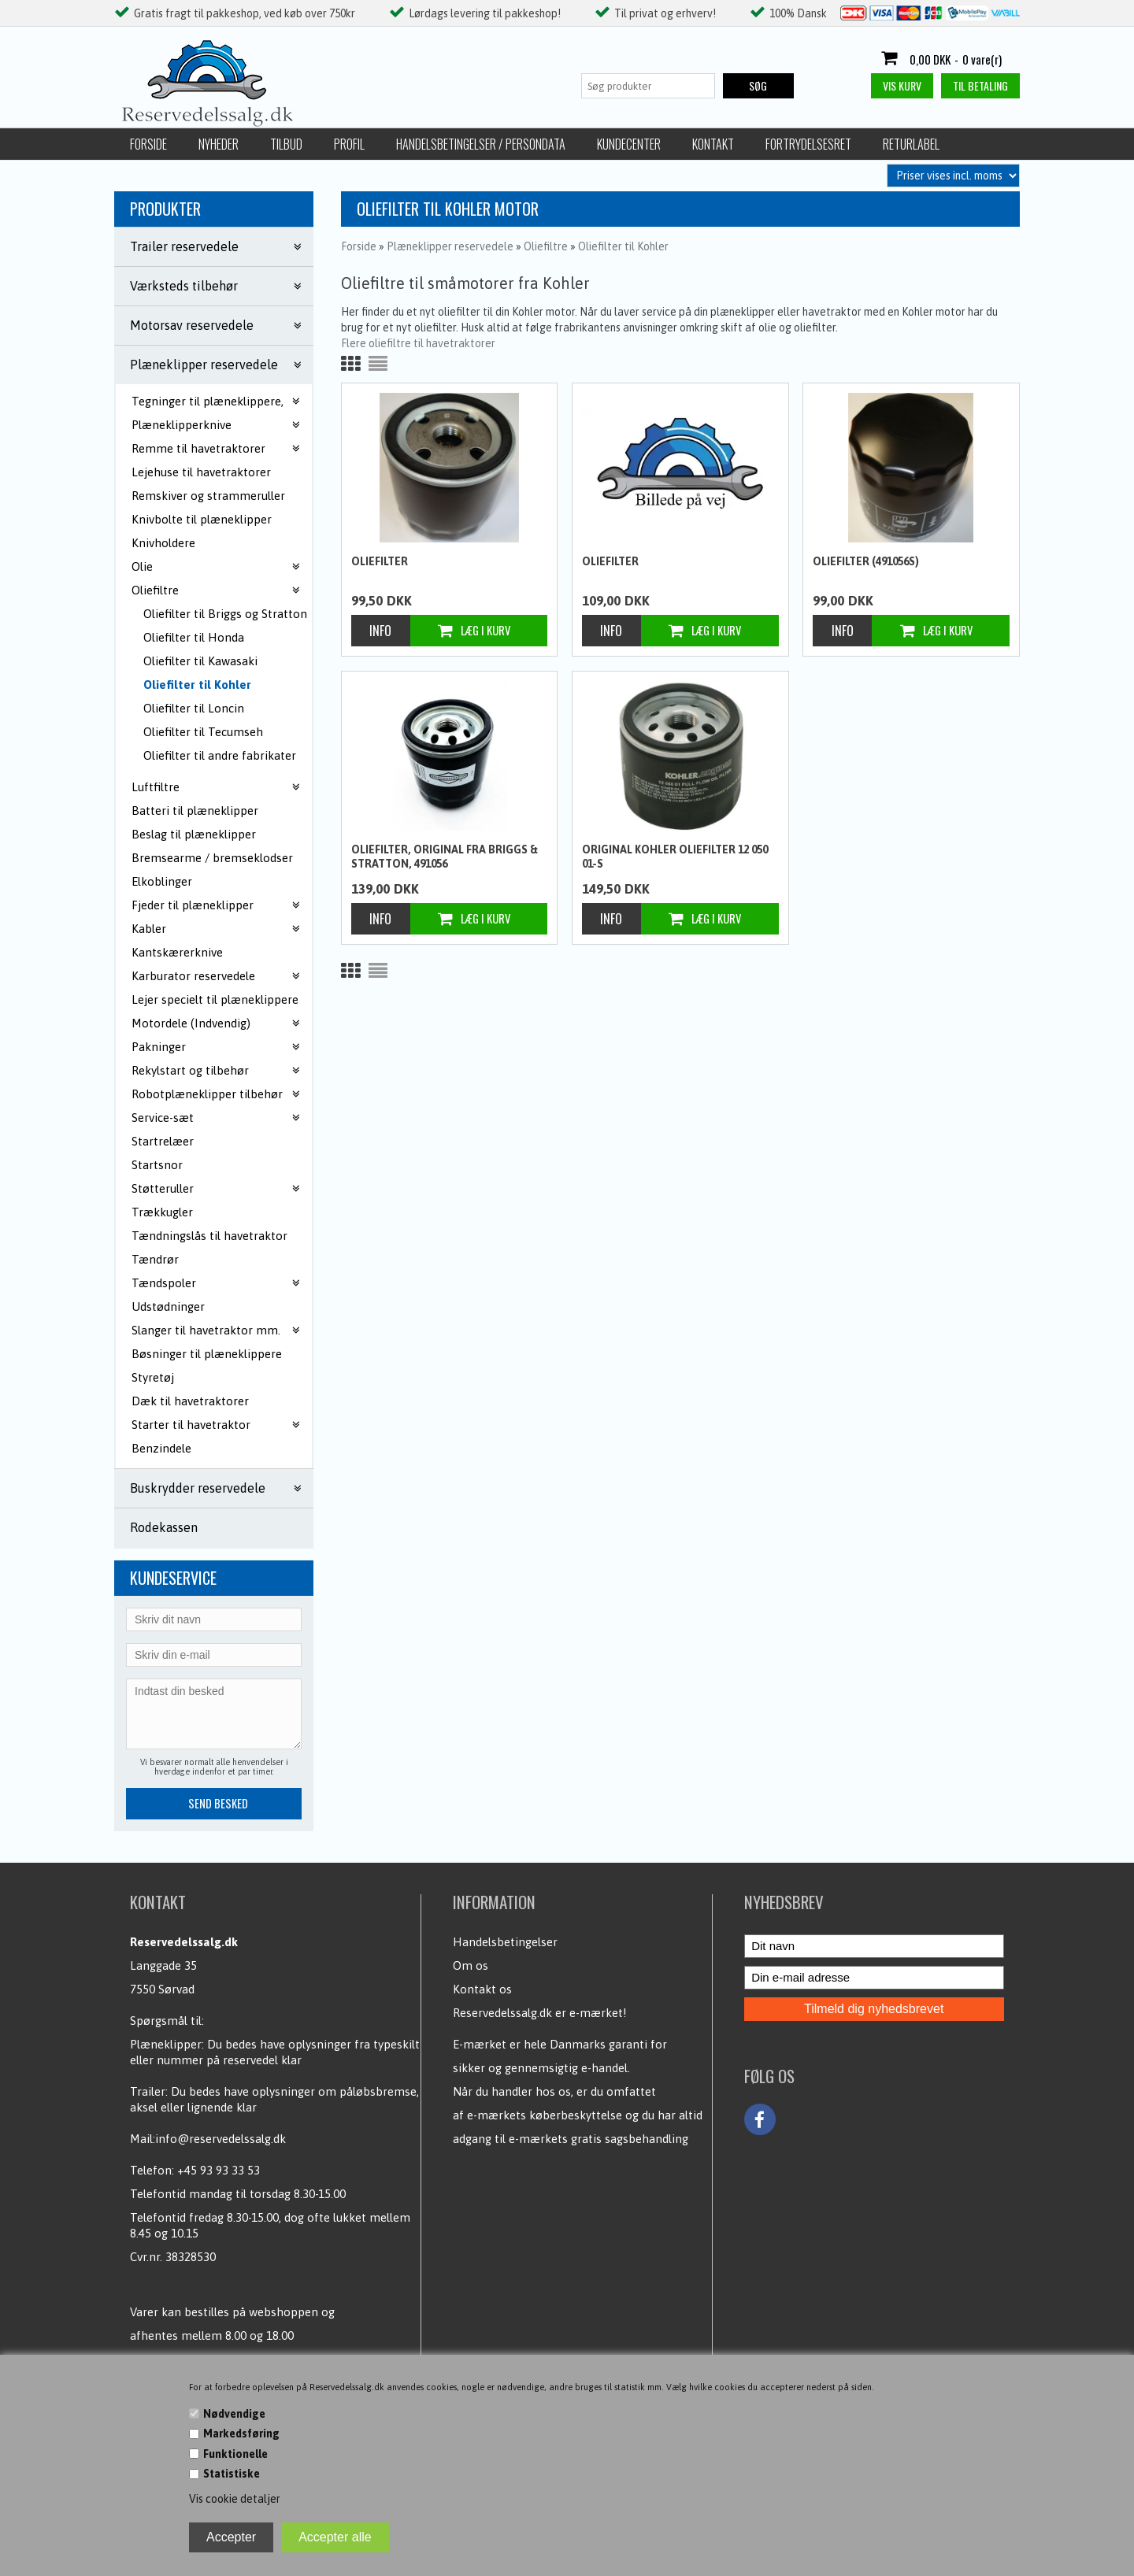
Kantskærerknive (177, 952)
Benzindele (161, 1448)
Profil (349, 144)
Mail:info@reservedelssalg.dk (208, 2138)
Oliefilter (379, 561)
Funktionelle (235, 2454)
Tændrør (155, 1259)
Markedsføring (241, 2433)
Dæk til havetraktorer (190, 1401)
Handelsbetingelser (505, 1942)
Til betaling (980, 85)
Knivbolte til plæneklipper (202, 519)
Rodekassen (164, 1527)
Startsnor (157, 1164)
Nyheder (218, 144)
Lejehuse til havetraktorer (201, 472)
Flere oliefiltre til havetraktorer (418, 343)
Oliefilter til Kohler (197, 684)
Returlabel (911, 144)
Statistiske (231, 2473)
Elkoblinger (162, 881)
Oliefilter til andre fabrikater (219, 755)
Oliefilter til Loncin (193, 708)
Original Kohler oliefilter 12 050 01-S (675, 856)
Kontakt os (482, 1989)
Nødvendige (234, 2414)
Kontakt (713, 144)
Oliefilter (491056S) (866, 561)
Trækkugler (162, 1212)
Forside (148, 144)
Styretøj (153, 1377)
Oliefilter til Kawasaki (200, 661)
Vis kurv (902, 85)
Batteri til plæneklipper (195, 810)
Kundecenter (629, 144)
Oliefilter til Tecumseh (203, 731)
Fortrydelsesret (808, 144)
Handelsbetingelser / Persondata (480, 144)
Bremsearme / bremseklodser (212, 857)
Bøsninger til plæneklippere (207, 1353)
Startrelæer (163, 1141)
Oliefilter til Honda (193, 637)
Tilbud (286, 144)
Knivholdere (163, 543)
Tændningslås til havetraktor (209, 1235)
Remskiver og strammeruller (208, 495)
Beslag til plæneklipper (194, 834)
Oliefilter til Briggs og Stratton (225, 613)
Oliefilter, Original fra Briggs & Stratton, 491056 (444, 856)
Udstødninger (168, 1306)
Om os (470, 1965)
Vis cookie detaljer (234, 2499)
